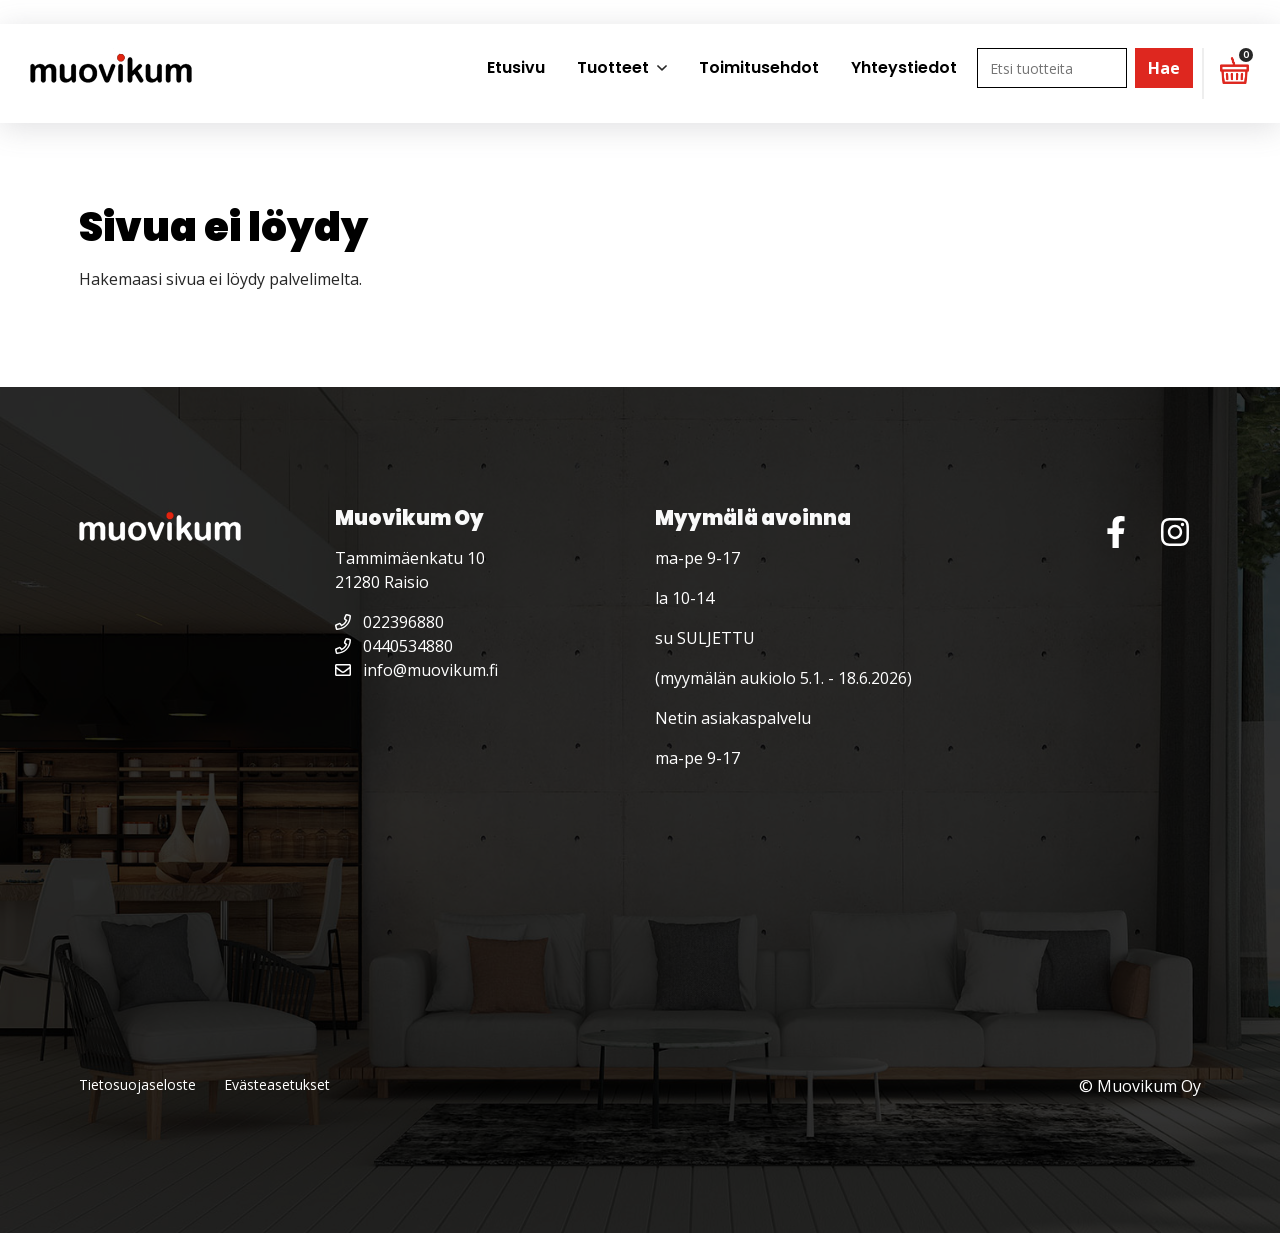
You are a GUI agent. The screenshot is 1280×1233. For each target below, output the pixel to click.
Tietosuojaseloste (137, 1084)
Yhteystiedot (904, 67)
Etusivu (516, 67)
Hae (1164, 68)
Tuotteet (613, 67)
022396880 (389, 622)
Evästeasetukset (277, 1084)
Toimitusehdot (759, 67)
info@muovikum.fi (416, 670)
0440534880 (394, 646)
